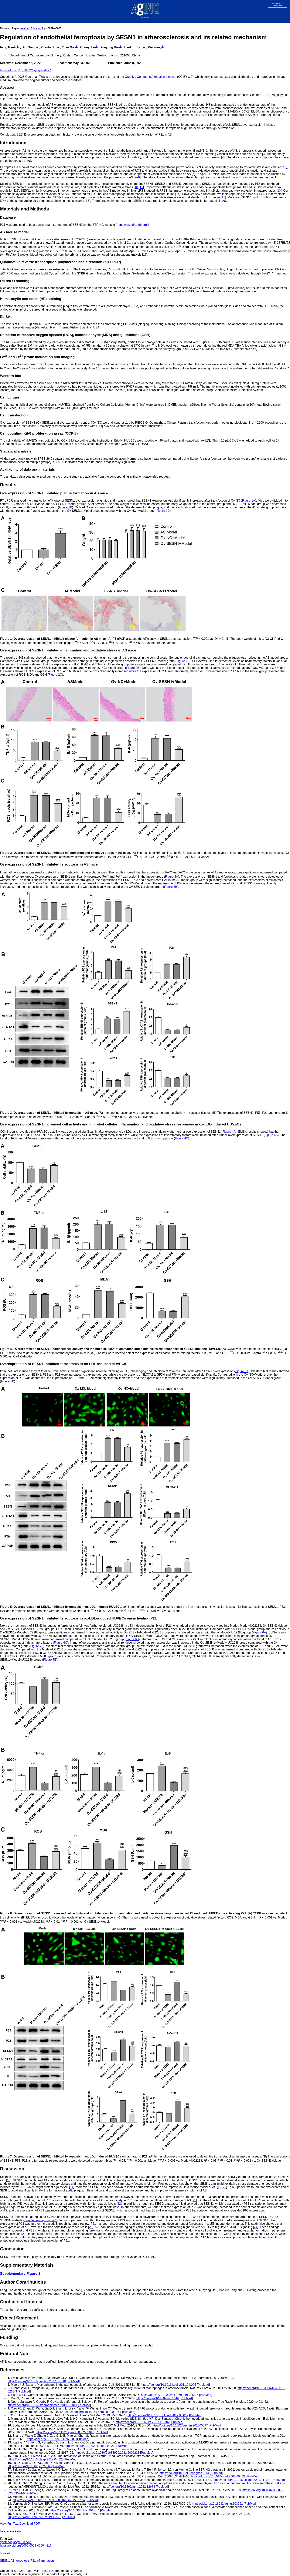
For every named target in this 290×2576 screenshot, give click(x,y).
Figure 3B (170, 886)
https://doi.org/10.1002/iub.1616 (157, 2398)
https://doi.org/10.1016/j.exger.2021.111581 (242, 2479)
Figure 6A (259, 1632)
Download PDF (29, 2523)
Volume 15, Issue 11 (31, 28)
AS (13, 2560)
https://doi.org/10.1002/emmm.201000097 (180, 2425)
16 (241, 247)
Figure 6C (60, 1642)
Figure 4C (181, 1138)
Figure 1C (163, 510)
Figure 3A (171, 876)
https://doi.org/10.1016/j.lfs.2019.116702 (143, 2422)
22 (119, 2203)
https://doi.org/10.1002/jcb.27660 (30, 2466)
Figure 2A (182, 661)
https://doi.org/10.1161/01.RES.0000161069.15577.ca (49, 2500)
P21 (33, 2560)
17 (144, 254)
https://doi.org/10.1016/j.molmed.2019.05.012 (158, 2415)
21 (194, 2200)
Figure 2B (132, 667)
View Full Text (9, 2523)
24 (255, 2227)
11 (141, 187)
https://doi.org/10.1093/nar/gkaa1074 (184, 2473)
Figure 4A (228, 1131)
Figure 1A (248, 500)
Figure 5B (7, 1381)
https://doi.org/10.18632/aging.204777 (25, 70)
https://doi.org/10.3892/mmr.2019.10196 (34, 2517)
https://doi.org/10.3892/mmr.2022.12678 (128, 2486)
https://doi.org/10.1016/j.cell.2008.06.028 (218, 2476)
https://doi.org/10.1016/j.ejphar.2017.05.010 (37, 2381)
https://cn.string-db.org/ (132, 224)
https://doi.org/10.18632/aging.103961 (217, 2503)
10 (136, 187)
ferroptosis (22, 2560)
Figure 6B (132, 1639)
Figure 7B (49, 1659)
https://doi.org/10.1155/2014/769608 (51, 2439)
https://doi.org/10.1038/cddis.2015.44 (74, 2510)
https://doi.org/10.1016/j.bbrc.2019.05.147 (93, 2411)
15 (223, 197)
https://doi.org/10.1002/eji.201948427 (89, 2445)
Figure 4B (271, 1135)
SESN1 (5, 2560)
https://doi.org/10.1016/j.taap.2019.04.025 (35, 2459)
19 (219, 2187)
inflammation (45, 2560)
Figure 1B (65, 507)
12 (16, 190)
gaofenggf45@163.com (16, 2542)
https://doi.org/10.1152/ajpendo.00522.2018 (65, 2432)
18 (8, 2180)
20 (224, 2187)
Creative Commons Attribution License (150, 76)
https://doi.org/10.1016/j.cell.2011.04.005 (169, 2384)
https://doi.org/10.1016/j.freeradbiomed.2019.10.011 (42, 2405)
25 (24, 2233)
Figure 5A (241, 1371)
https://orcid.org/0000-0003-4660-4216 (26, 2545)
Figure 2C (55, 674)
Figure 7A (36, 1646)
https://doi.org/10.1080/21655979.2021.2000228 (107, 2452)
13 (279, 190)
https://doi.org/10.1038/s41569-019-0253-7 (169, 2394)
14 (177, 194)
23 (90, 2227)
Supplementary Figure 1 (40, 2220)
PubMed (73, 2381)
